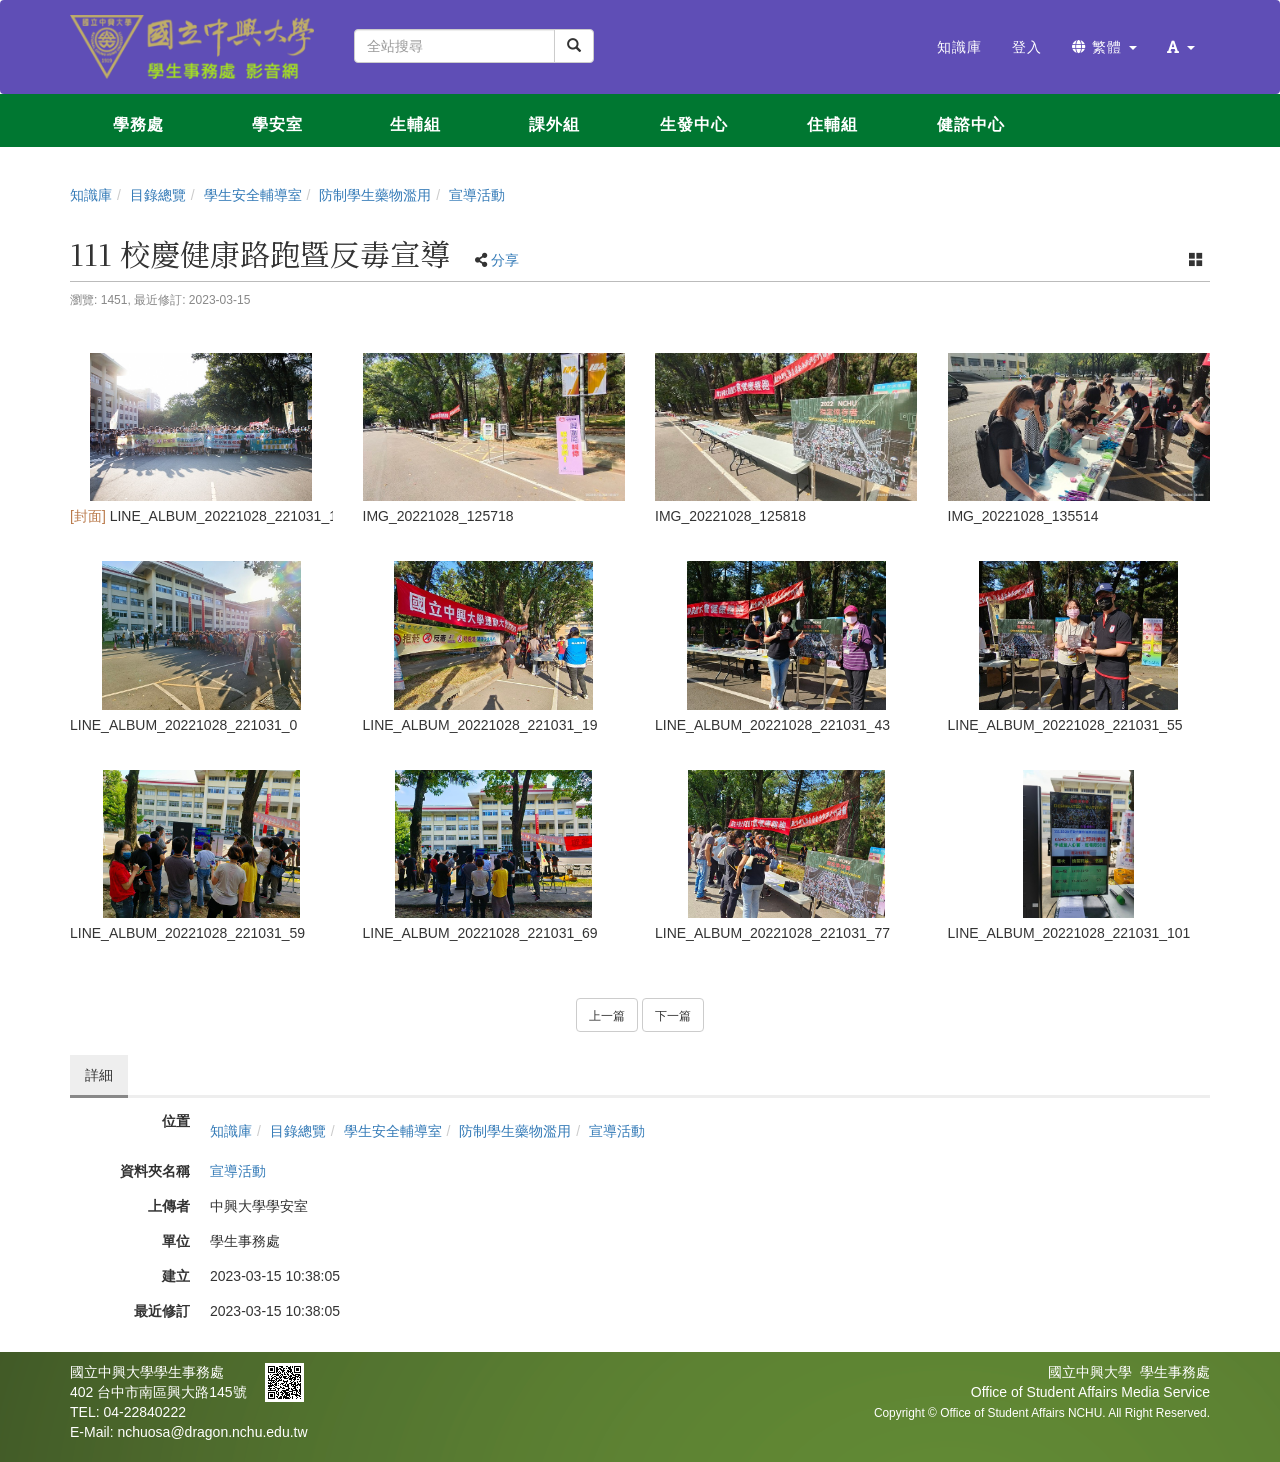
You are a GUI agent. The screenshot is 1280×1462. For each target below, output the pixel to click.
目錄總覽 (158, 195)
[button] (1181, 47)
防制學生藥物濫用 (375, 195)
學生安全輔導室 (253, 195)
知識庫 (91, 195)
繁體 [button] (1104, 47)
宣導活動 (477, 195)
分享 (505, 260)
